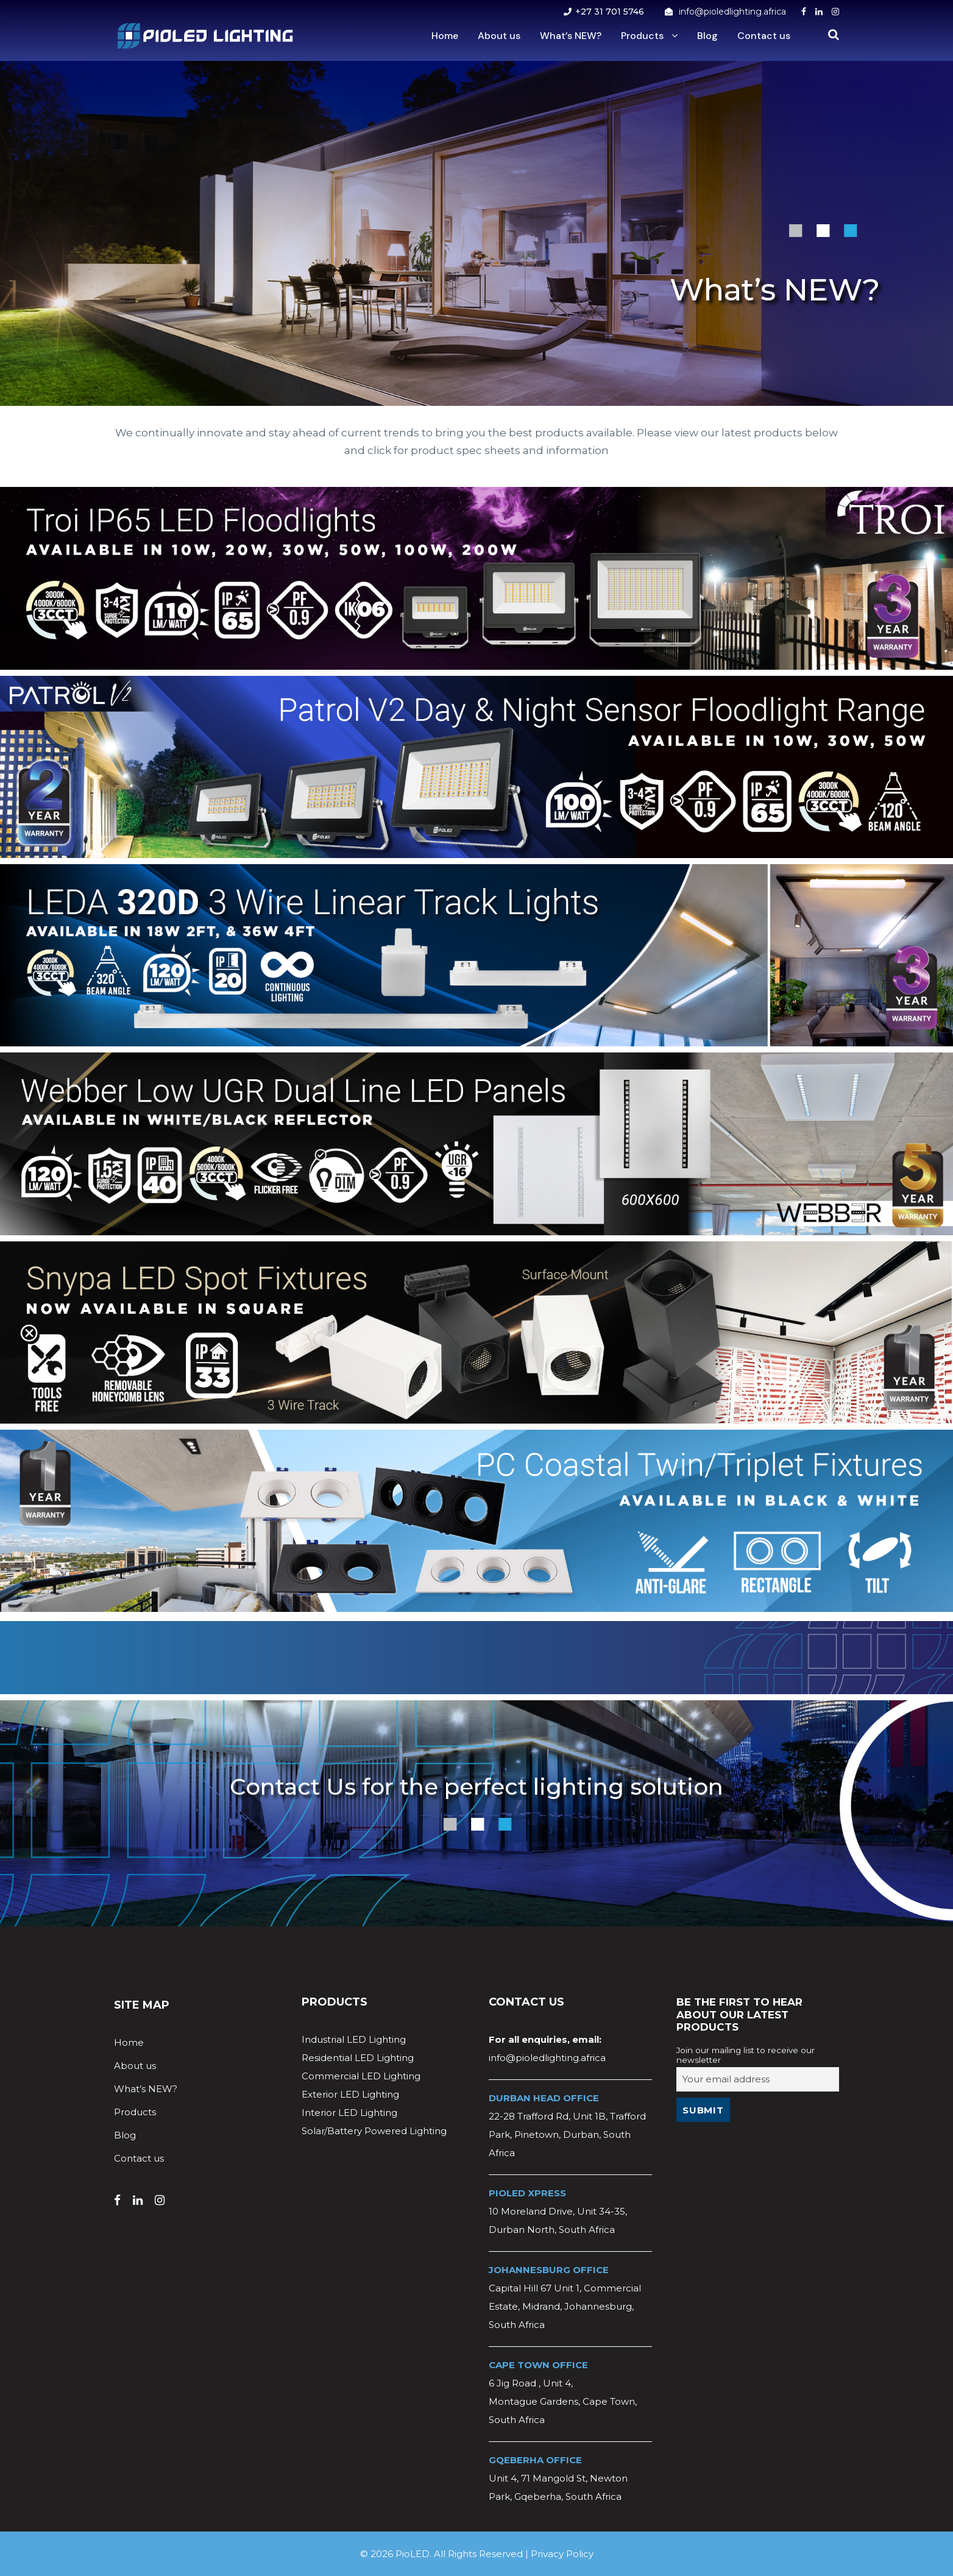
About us (499, 35)
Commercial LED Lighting (361, 2076)
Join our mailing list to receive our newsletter (745, 2055)
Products (642, 35)
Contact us (763, 35)
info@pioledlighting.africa (732, 11)
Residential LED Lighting (358, 2057)
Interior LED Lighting (349, 2112)
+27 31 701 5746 (609, 11)
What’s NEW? (570, 35)
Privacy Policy (562, 2554)
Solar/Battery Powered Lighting (374, 2131)
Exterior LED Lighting (350, 2094)
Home (444, 35)
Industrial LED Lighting (354, 2039)
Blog (707, 35)
